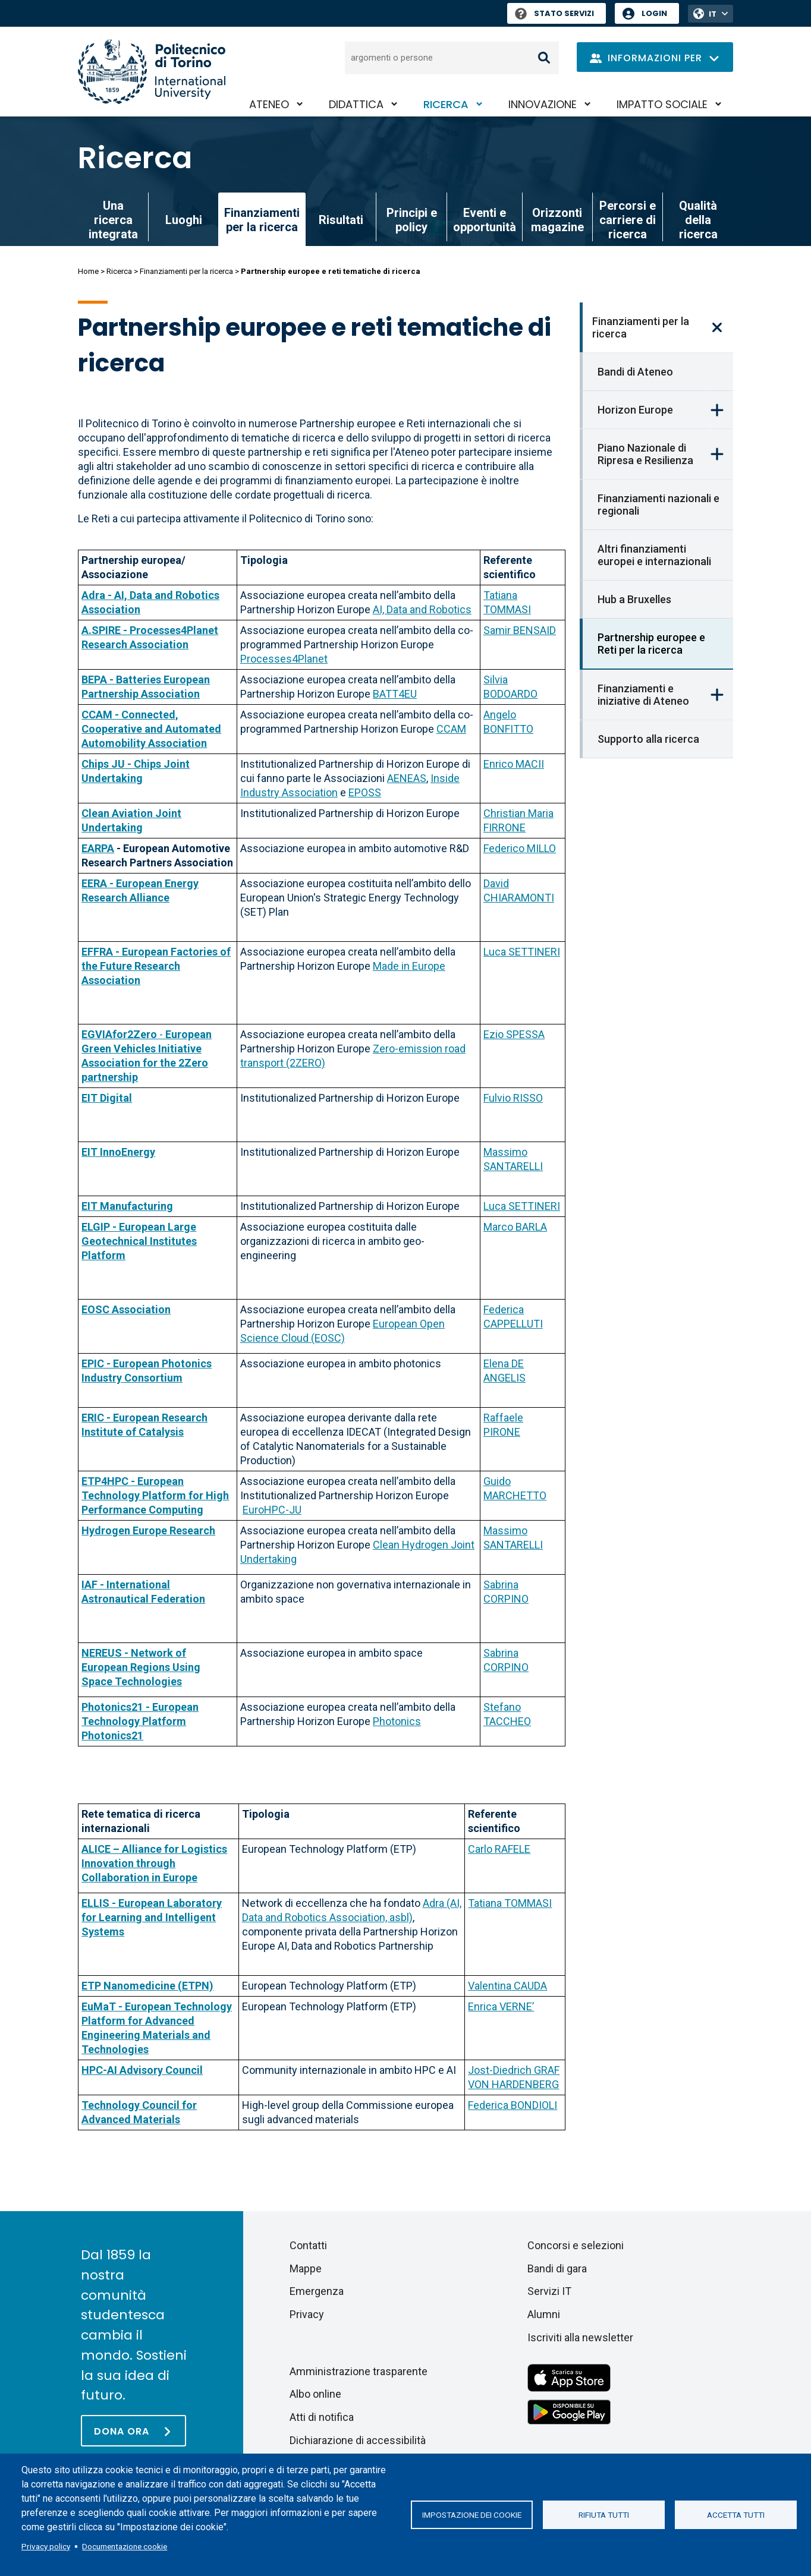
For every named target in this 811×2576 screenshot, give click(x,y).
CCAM (451, 729)
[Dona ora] (133, 2430)
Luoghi (183, 220)
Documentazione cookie (124, 2546)
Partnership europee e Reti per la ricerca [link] (651, 643)
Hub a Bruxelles (634, 599)
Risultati (341, 220)
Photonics (397, 1721)
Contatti (308, 2245)
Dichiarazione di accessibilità (358, 2440)
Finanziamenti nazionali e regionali (658, 504)
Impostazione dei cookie (471, 2515)
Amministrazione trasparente (358, 2371)
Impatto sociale (662, 104)
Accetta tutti (736, 2515)
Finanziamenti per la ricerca (186, 271)
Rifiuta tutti (604, 2515)
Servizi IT (549, 2291)
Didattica (356, 104)
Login (654, 13)
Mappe (306, 2268)
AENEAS (406, 778)
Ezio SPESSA (514, 1034)
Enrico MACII (513, 764)
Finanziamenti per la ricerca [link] (262, 220)
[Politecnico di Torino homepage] (151, 71)
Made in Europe (409, 966)
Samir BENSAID (519, 630)
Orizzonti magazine (557, 220)
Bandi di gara (557, 2268)
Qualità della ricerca (698, 219)
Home (88, 271)
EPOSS (364, 792)
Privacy (307, 2314)
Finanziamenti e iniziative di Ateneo (643, 694)
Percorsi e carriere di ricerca (627, 219)
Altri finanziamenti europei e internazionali (654, 555)
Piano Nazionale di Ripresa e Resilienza (645, 454)
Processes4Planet (284, 658)
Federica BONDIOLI (512, 2105)
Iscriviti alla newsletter (580, 2337)
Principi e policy (411, 220)
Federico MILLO (519, 848)
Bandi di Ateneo (635, 371)
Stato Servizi (554, 13)
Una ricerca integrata (113, 219)
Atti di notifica (322, 2417)
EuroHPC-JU (272, 1509)
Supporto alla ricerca (648, 739)
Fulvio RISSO (513, 1098)
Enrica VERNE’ (501, 2006)
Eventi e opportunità (484, 220)
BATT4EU (395, 694)
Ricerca (446, 104)
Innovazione (542, 104)
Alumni (543, 2314)
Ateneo (269, 104)
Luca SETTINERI (521, 951)
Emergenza (317, 2291)
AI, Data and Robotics (422, 609)
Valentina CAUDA (507, 1985)
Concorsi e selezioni (575, 2245)
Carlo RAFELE (499, 1849)
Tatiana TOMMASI (510, 1903)
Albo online (315, 2394)
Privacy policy (45, 2546)
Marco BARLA (515, 1227)
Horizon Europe (635, 409)
